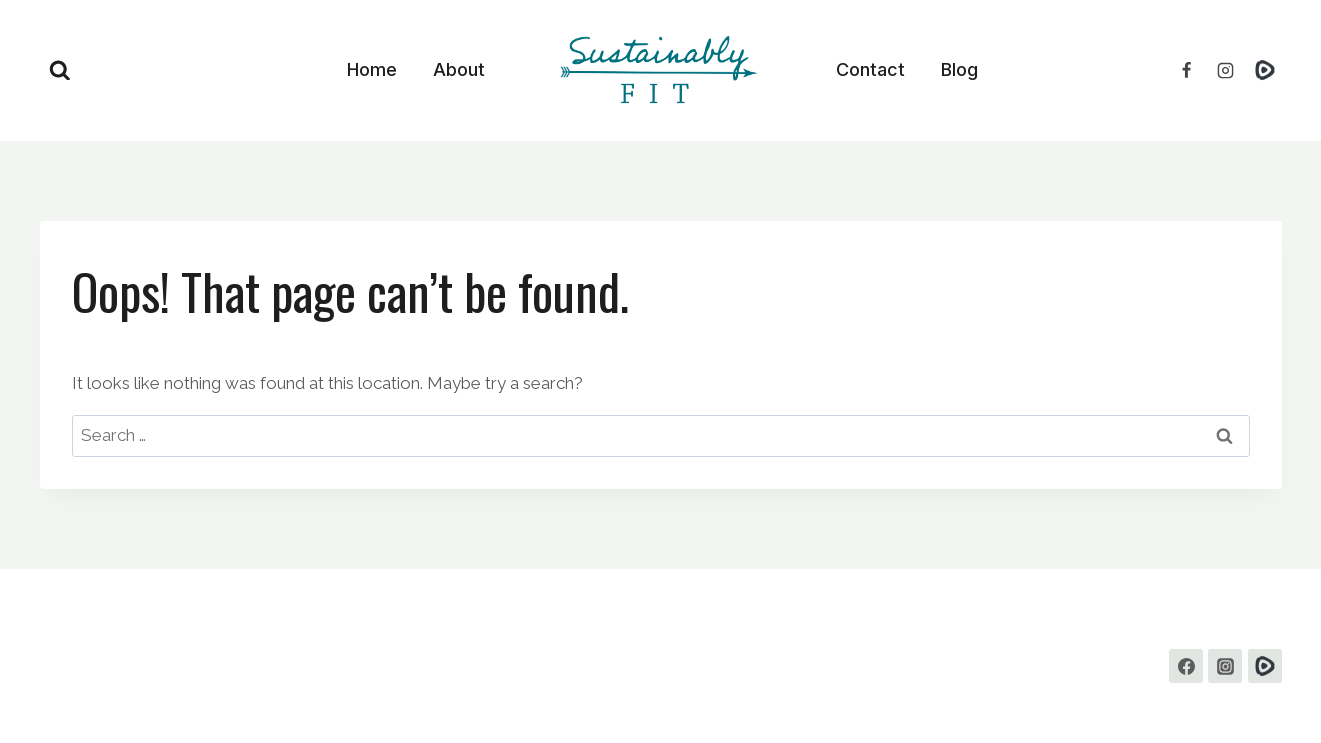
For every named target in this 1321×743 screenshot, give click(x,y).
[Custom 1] (1265, 666)
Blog (959, 69)
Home (372, 69)
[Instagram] (1225, 70)
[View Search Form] (60, 71)
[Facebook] (1186, 70)
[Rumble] (1265, 70)
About (459, 69)
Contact (870, 69)
